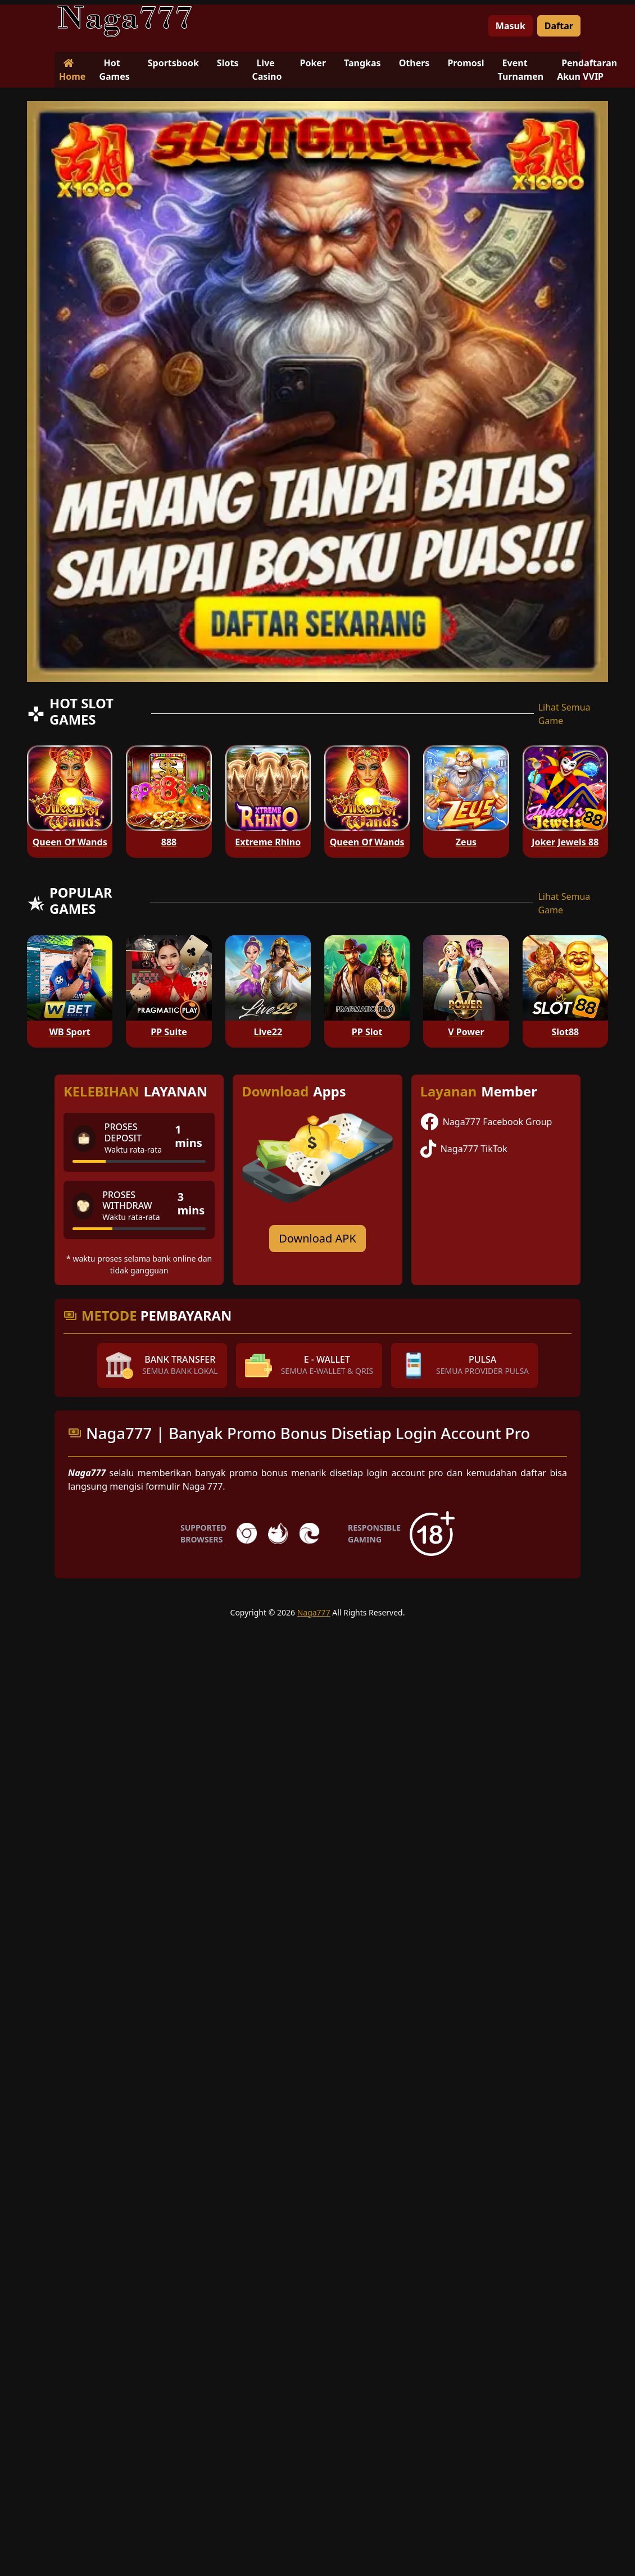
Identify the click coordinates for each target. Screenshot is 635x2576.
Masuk (510, 26)
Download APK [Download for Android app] (317, 1238)
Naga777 (313, 1612)
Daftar (559, 26)
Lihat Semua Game (564, 714)
